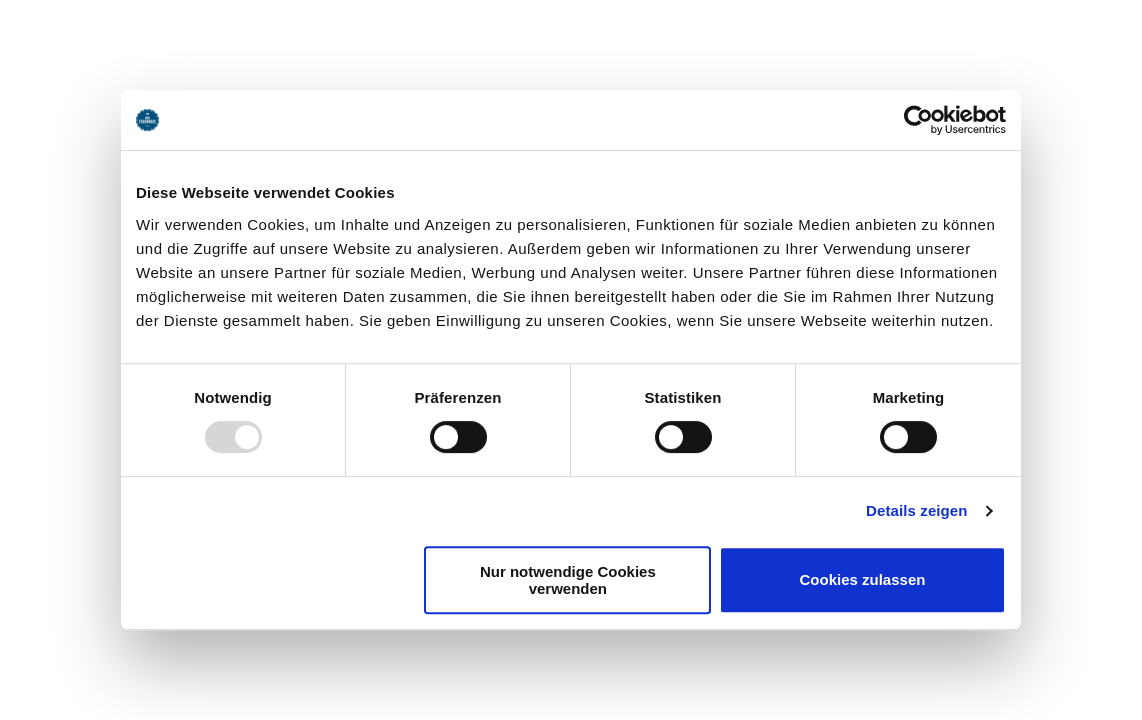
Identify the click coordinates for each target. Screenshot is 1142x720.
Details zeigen (916, 510)
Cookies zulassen (863, 579)
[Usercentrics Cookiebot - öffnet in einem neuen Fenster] (918, 120)
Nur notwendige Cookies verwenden (568, 580)
